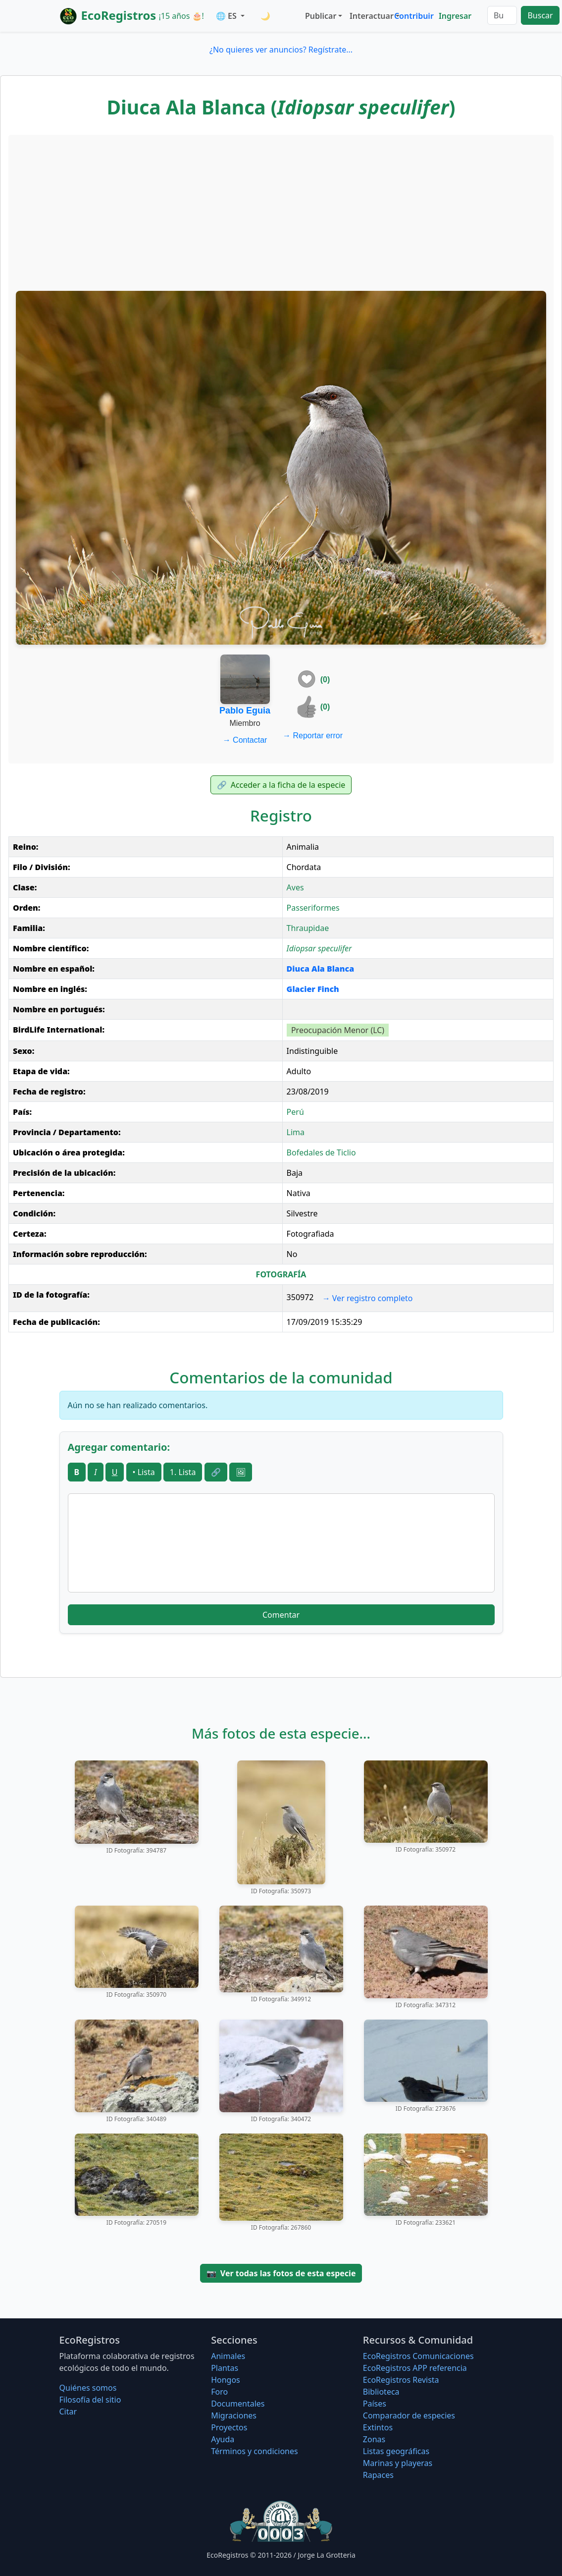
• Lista (144, 1472)
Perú (295, 1111)
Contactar (245, 740)
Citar (68, 2411)
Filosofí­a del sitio (90, 2399)
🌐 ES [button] (227, 15)
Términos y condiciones (254, 2451)
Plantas (224, 2367)
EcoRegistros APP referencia (415, 2367)
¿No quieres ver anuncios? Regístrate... (281, 49)
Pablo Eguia (244, 710)
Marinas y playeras (397, 2463)
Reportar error (313, 735)
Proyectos (229, 2427)
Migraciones (233, 2415)
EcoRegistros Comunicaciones (418, 2356)
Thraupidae (308, 928)
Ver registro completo (367, 1298)
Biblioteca (381, 2391)
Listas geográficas (396, 2451)
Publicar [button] (320, 15)
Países (374, 2403)
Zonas (374, 2439)
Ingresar (455, 15)
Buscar (540, 15)
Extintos (378, 2427)
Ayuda (222, 2439)
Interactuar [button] (370, 15)
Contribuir (414, 15)
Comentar (281, 1614)
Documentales (237, 2403)
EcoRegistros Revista (401, 2379)
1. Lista (183, 1472)
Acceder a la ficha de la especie (281, 785)
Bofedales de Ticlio (321, 1152)
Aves (295, 887)
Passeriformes (313, 907)
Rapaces (378, 2474)
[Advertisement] (281, 211)
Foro (219, 2391)
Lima (296, 1132)
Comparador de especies (409, 2415)
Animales (228, 2356)
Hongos (225, 2379)
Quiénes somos (88, 2387)
